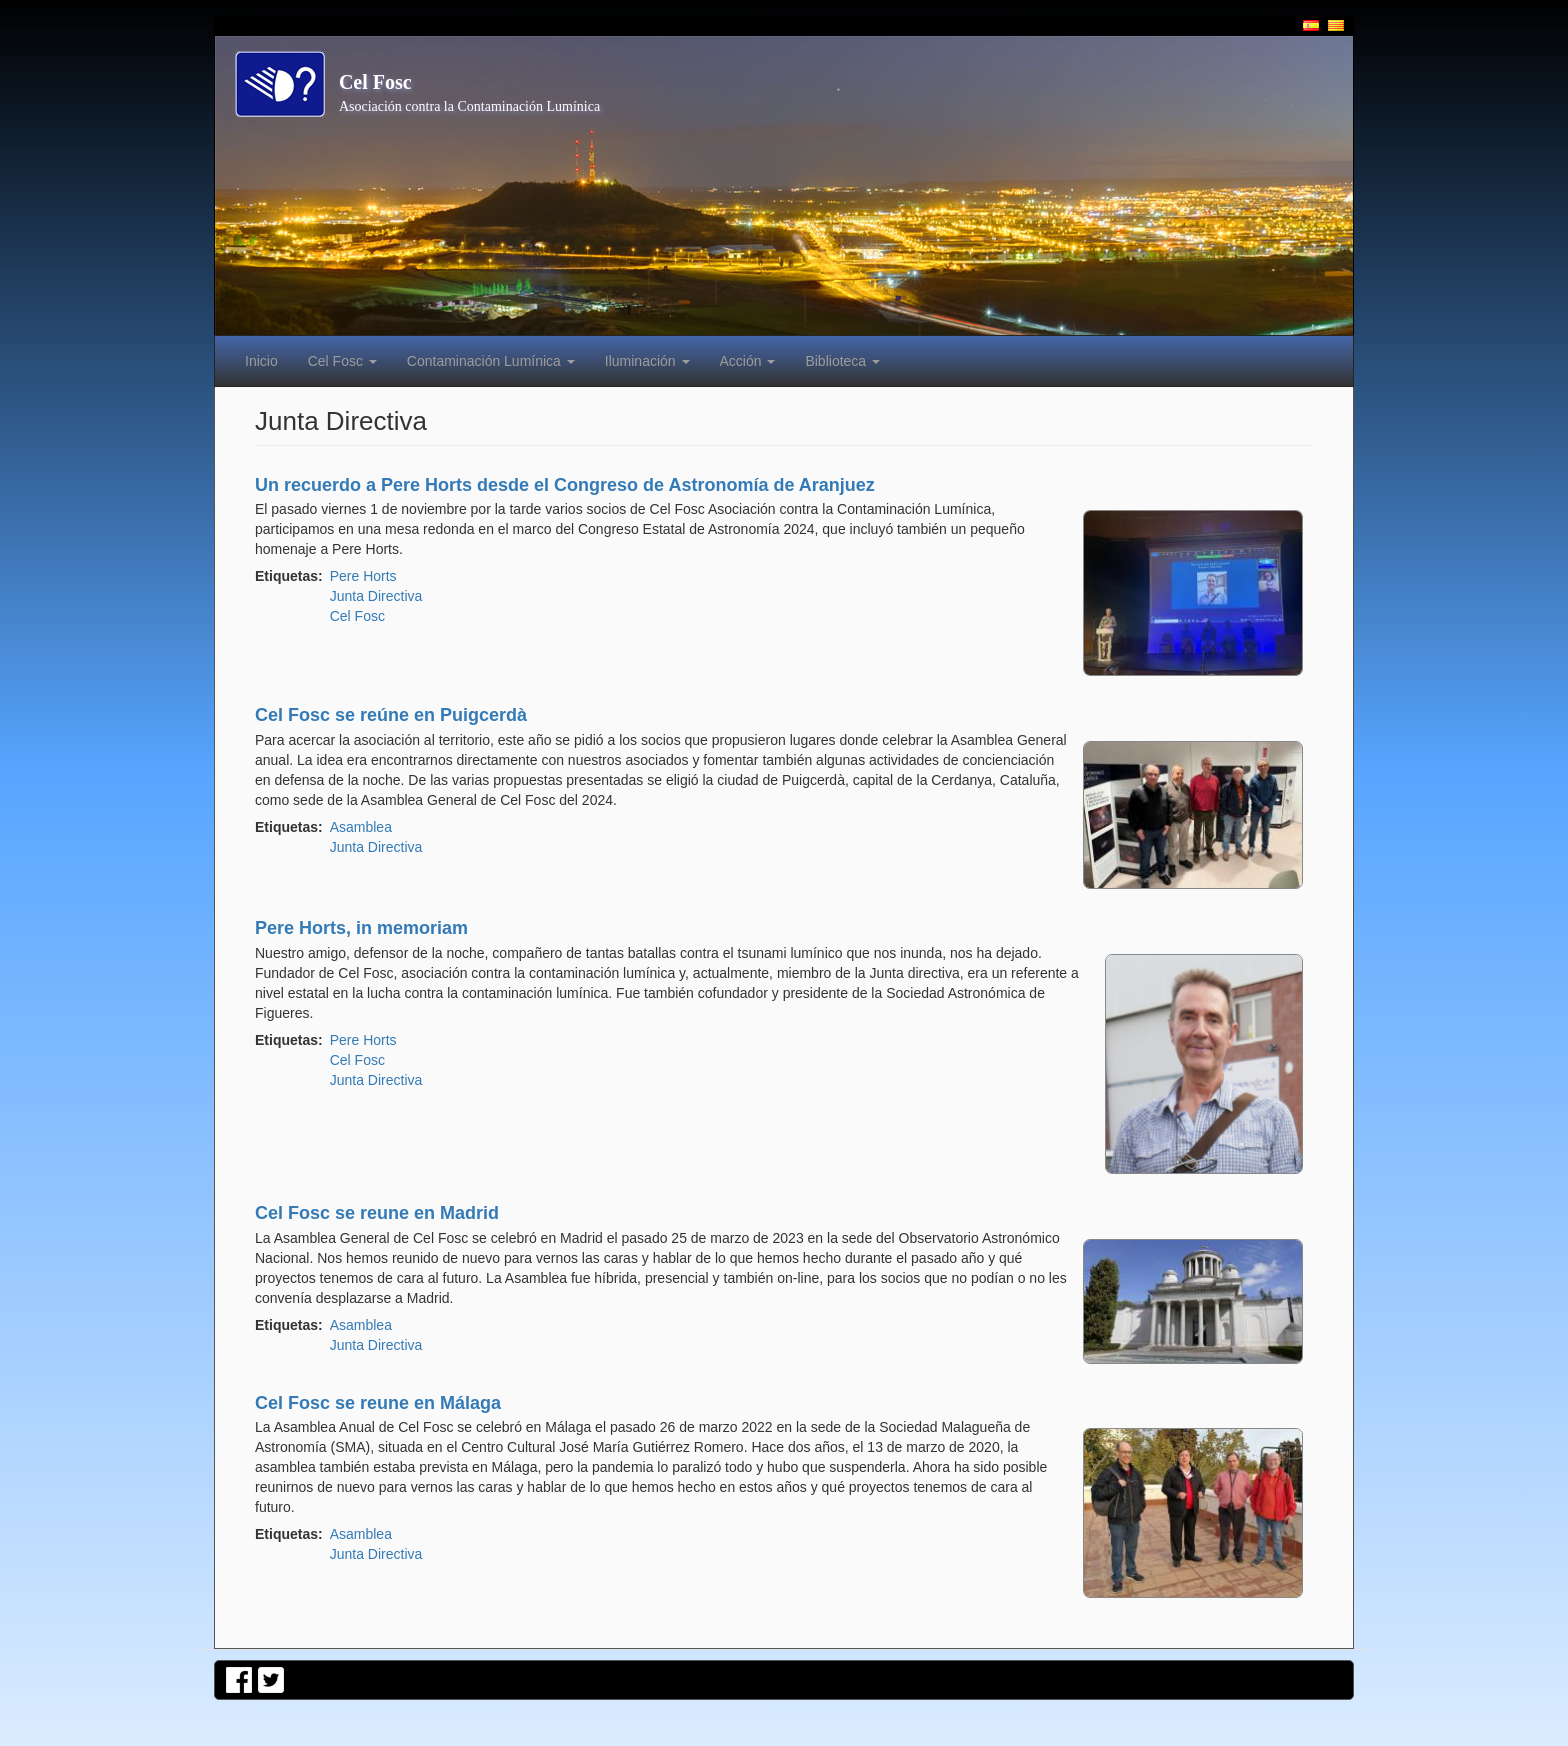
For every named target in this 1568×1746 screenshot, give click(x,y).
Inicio (261, 361)
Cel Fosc (375, 82)
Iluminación (647, 361)
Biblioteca (842, 361)
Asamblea (361, 827)
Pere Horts (363, 576)
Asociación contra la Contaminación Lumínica (469, 106)
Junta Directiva (376, 596)
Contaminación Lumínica (491, 361)
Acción (748, 361)
